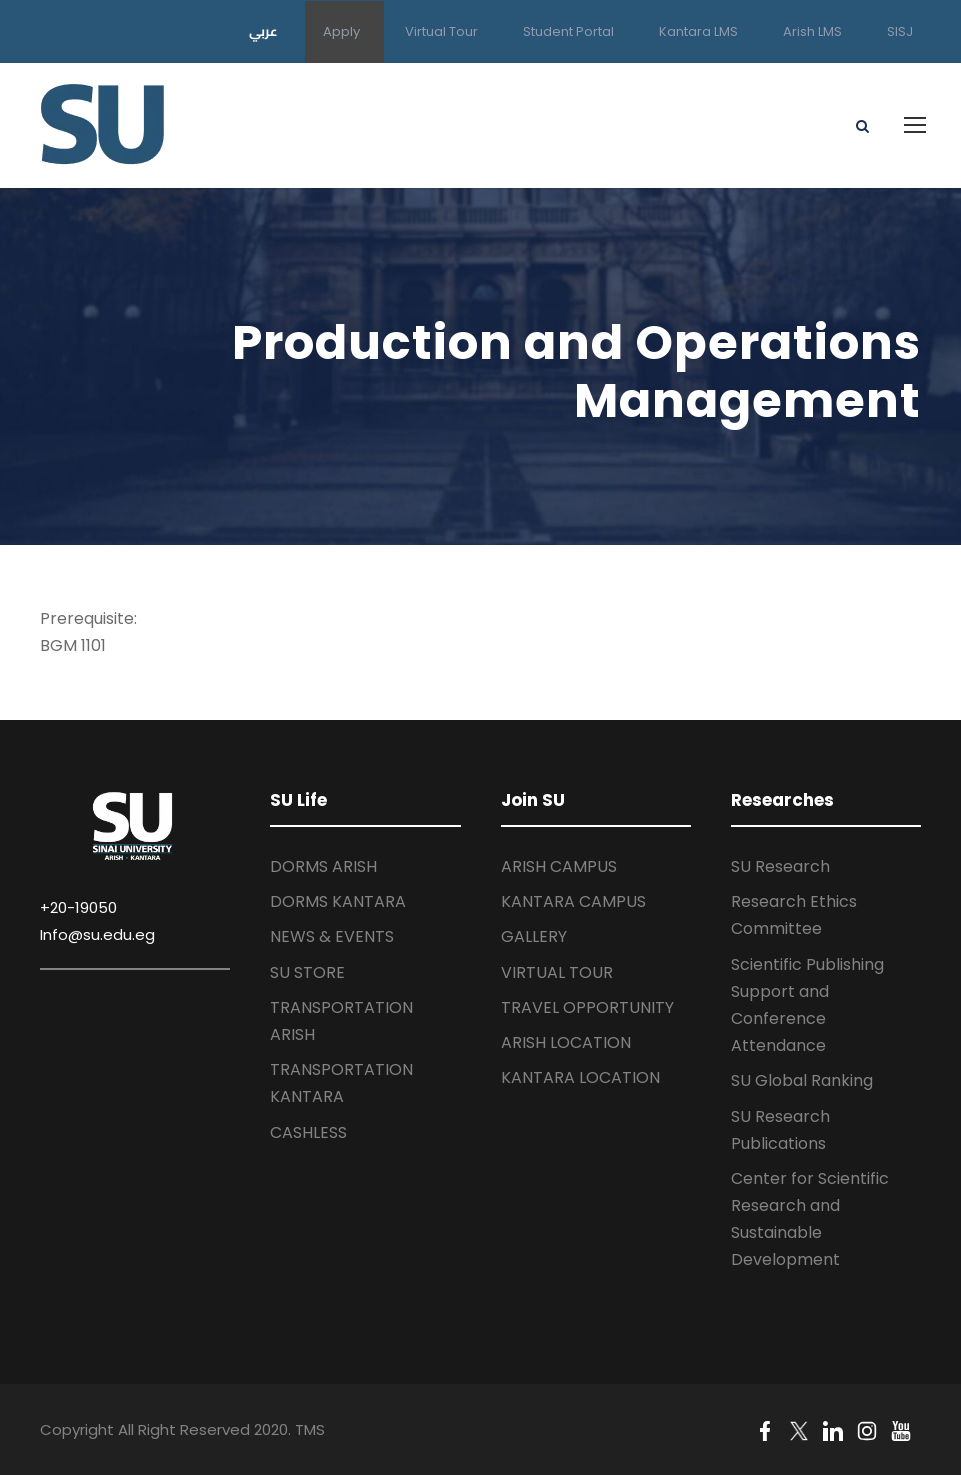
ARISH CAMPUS (559, 866)
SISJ (900, 31)
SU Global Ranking (802, 1080)
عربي (263, 31)
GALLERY (534, 936)
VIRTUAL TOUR (557, 972)
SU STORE (307, 972)
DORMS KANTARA (338, 901)
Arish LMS (812, 31)
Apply (341, 31)
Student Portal (568, 31)
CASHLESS (308, 1132)
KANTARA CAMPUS (573, 901)
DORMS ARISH (323, 866)
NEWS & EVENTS (332, 936)
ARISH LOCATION (566, 1042)
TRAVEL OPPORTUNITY (587, 1007)
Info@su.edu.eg (97, 934)
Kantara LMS (698, 31)
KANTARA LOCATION (580, 1077)
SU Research (780, 866)
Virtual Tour (441, 31)
